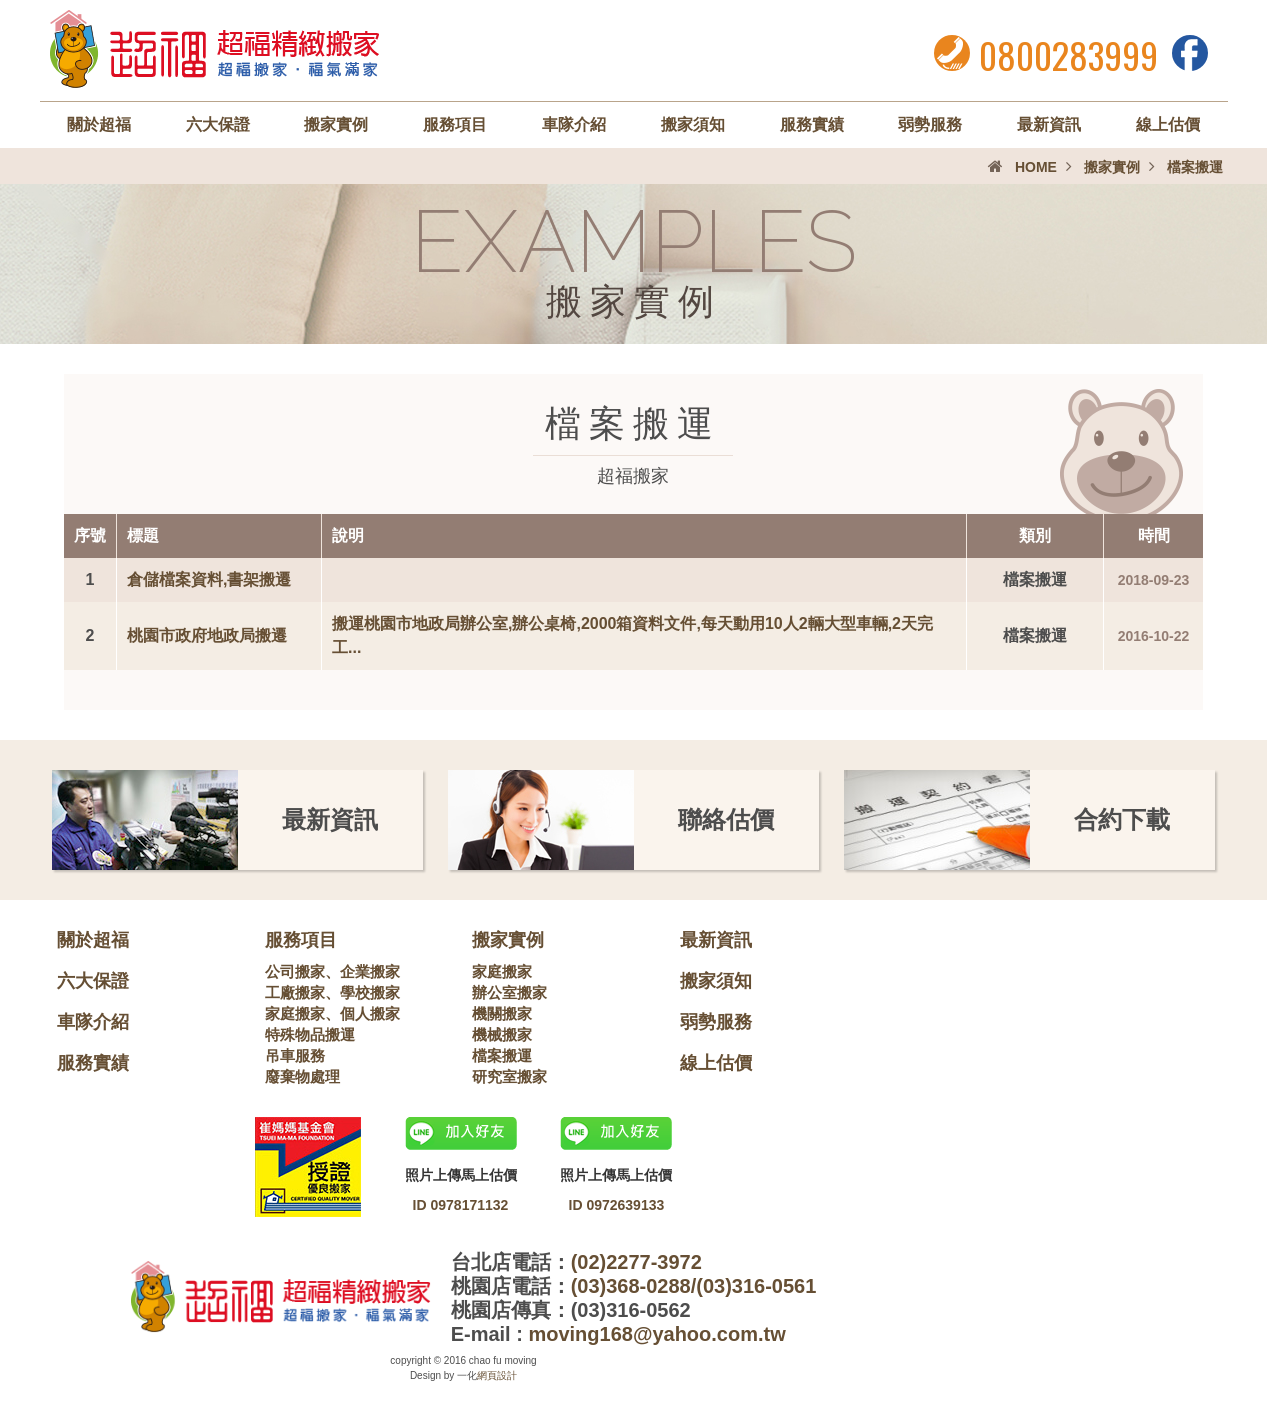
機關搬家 (502, 1013)
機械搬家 (502, 1034)
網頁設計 (497, 1375)
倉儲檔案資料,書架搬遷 (209, 579)
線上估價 (1168, 124)
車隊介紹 (574, 124)
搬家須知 (693, 124)
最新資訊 (1049, 124)
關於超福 (99, 124)
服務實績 (812, 124)
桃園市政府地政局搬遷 (207, 635)
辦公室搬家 (509, 992)
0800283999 (1068, 54)
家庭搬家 (502, 971)
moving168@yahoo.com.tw (656, 1334)
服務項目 (455, 124)
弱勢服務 (930, 124)
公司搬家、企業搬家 (332, 971)
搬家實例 (336, 124)
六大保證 (218, 124)
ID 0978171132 (461, 1205)
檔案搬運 (502, 1055)
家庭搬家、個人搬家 (332, 1013)
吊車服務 (295, 1055)
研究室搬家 (509, 1076)
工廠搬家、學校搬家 (332, 992)
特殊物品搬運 (310, 1034)
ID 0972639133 (617, 1205)
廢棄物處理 (302, 1076)
